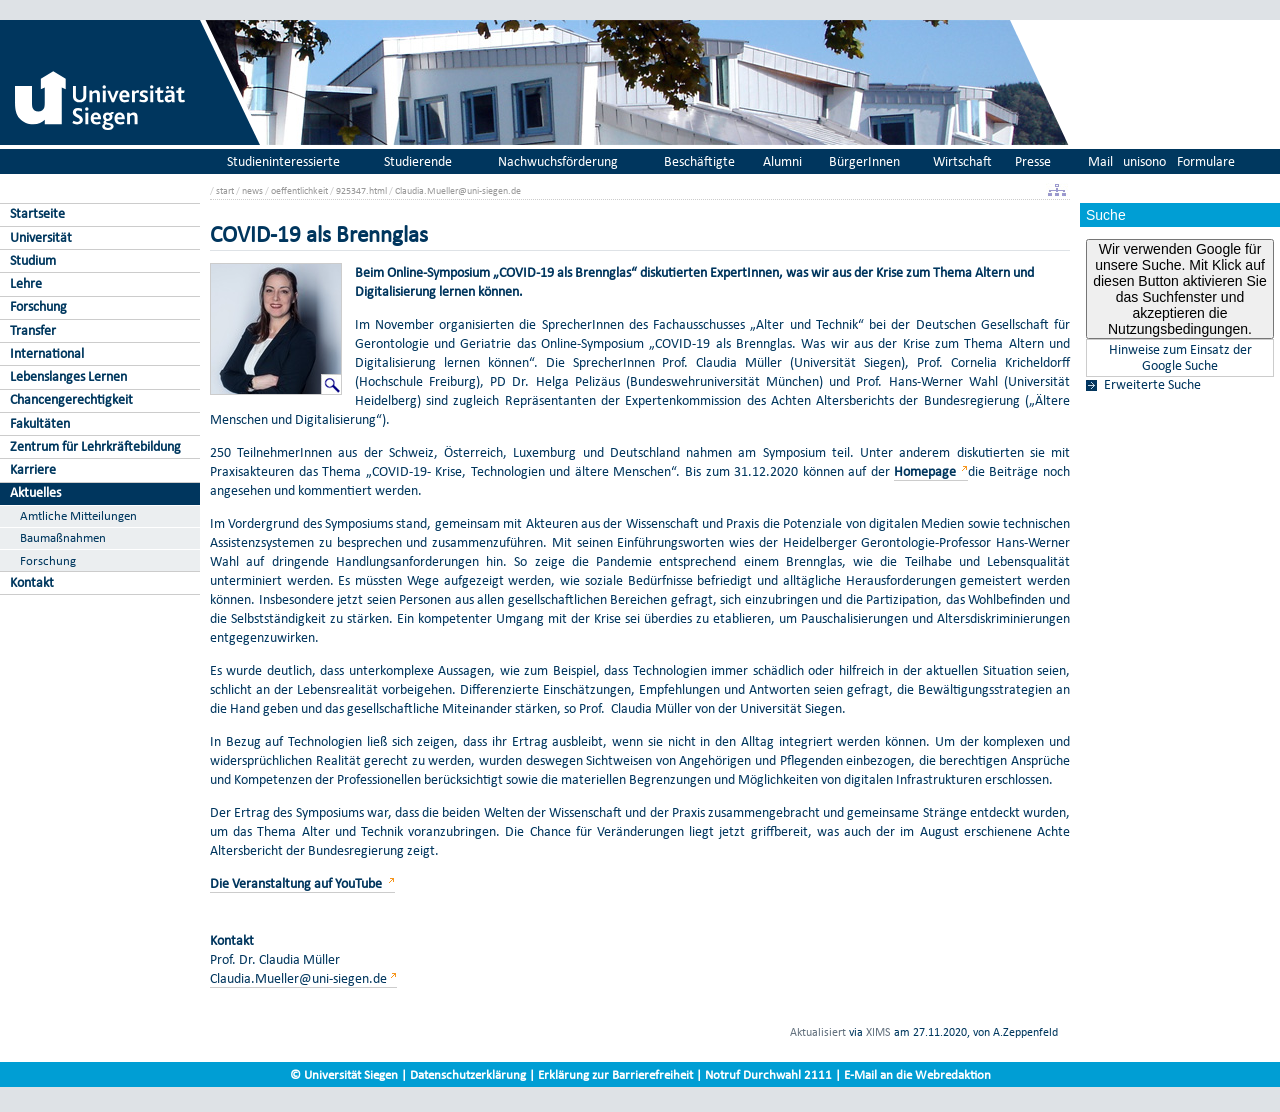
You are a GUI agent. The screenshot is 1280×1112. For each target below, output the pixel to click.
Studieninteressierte (283, 161)
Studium (33, 260)
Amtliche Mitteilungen (78, 515)
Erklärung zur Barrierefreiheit (615, 1074)
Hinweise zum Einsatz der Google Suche (1180, 358)
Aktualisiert (818, 1032)
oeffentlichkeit (299, 190)
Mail (1100, 161)
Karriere (33, 469)
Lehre (26, 283)
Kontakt (32, 582)
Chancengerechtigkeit (71, 399)
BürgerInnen (864, 161)
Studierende (418, 161)
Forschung (38, 306)
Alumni (782, 161)
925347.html (361, 190)
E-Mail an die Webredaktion (917, 1074)
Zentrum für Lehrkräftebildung (95, 446)
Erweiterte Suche (1152, 385)
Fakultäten (40, 423)
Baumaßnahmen (63, 537)
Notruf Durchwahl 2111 (768, 1074)
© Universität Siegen (344, 1074)
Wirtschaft (962, 161)
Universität (41, 237)
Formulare (1206, 161)
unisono (1144, 161)
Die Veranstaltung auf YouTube (297, 883)
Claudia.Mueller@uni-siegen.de (458, 190)
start (225, 190)
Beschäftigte (699, 161)
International (47, 353)
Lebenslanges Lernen (68, 376)
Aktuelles (35, 492)
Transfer (33, 330)
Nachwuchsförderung (558, 161)
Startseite (37, 213)
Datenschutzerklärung (468, 1074)
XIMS (878, 1032)
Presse (1033, 161)
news (252, 190)
